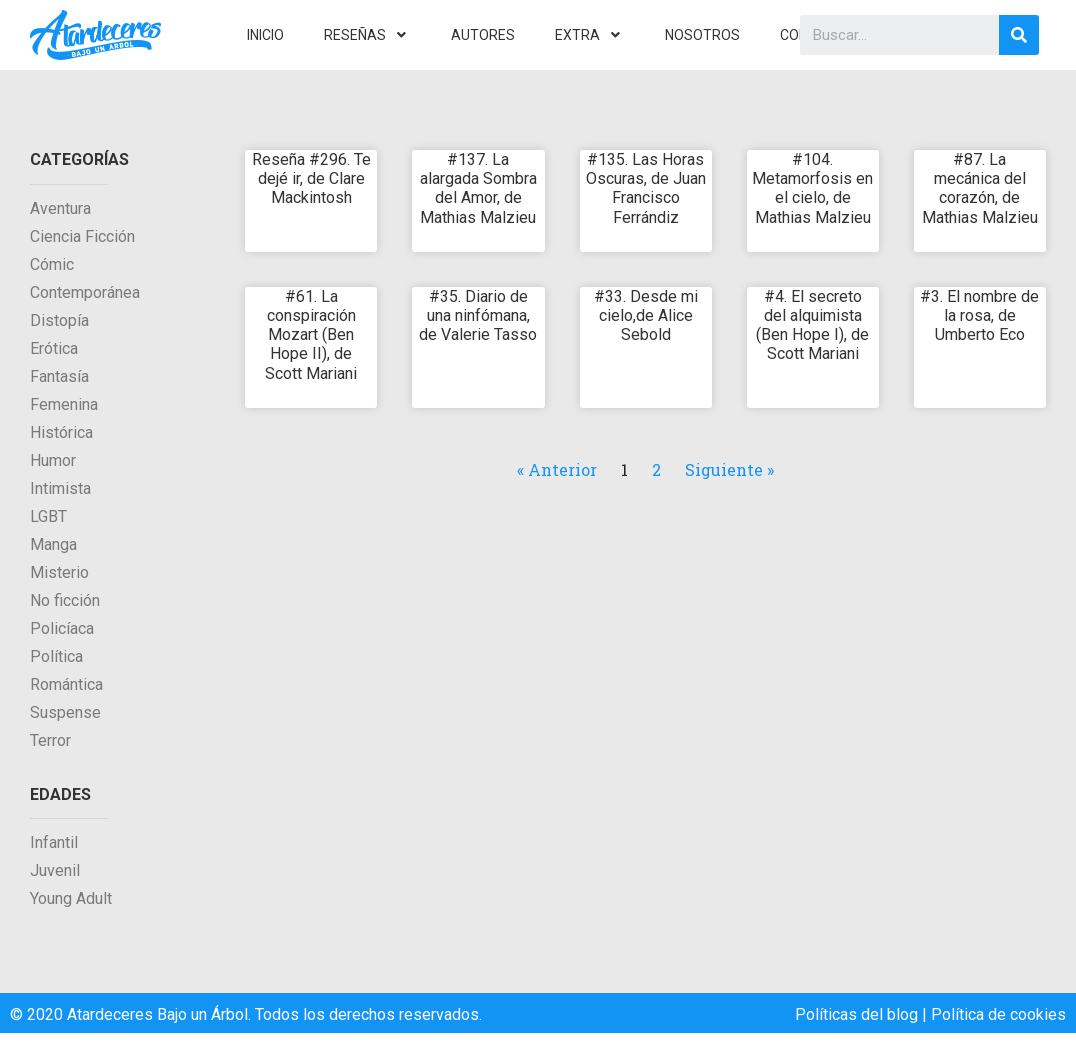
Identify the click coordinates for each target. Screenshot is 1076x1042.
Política (56, 656)
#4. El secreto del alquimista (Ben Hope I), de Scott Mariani (812, 325)
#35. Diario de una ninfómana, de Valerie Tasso (478, 315)
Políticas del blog (856, 1014)
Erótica (54, 348)
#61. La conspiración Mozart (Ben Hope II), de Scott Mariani (311, 335)
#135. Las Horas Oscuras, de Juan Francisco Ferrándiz (646, 188)
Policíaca (62, 628)
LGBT (48, 516)
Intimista (60, 488)
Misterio (59, 572)
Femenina (64, 404)
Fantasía (59, 376)
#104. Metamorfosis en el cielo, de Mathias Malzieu (812, 188)
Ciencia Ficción (82, 236)
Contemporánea (85, 292)
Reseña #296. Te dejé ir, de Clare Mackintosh (311, 178)
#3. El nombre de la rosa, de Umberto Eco (979, 315)
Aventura (60, 208)
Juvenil (55, 870)
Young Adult (71, 898)
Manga (53, 544)
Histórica (61, 432)
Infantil (54, 842)
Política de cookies (998, 1014)
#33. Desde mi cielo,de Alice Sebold (646, 315)
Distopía (59, 320)
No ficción (65, 600)
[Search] (1019, 35)
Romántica (66, 684)
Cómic (52, 264)
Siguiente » (729, 469)
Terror (50, 740)
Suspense (65, 712)
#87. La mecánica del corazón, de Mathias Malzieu (980, 188)
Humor (53, 460)
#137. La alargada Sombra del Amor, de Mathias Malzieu (478, 188)
